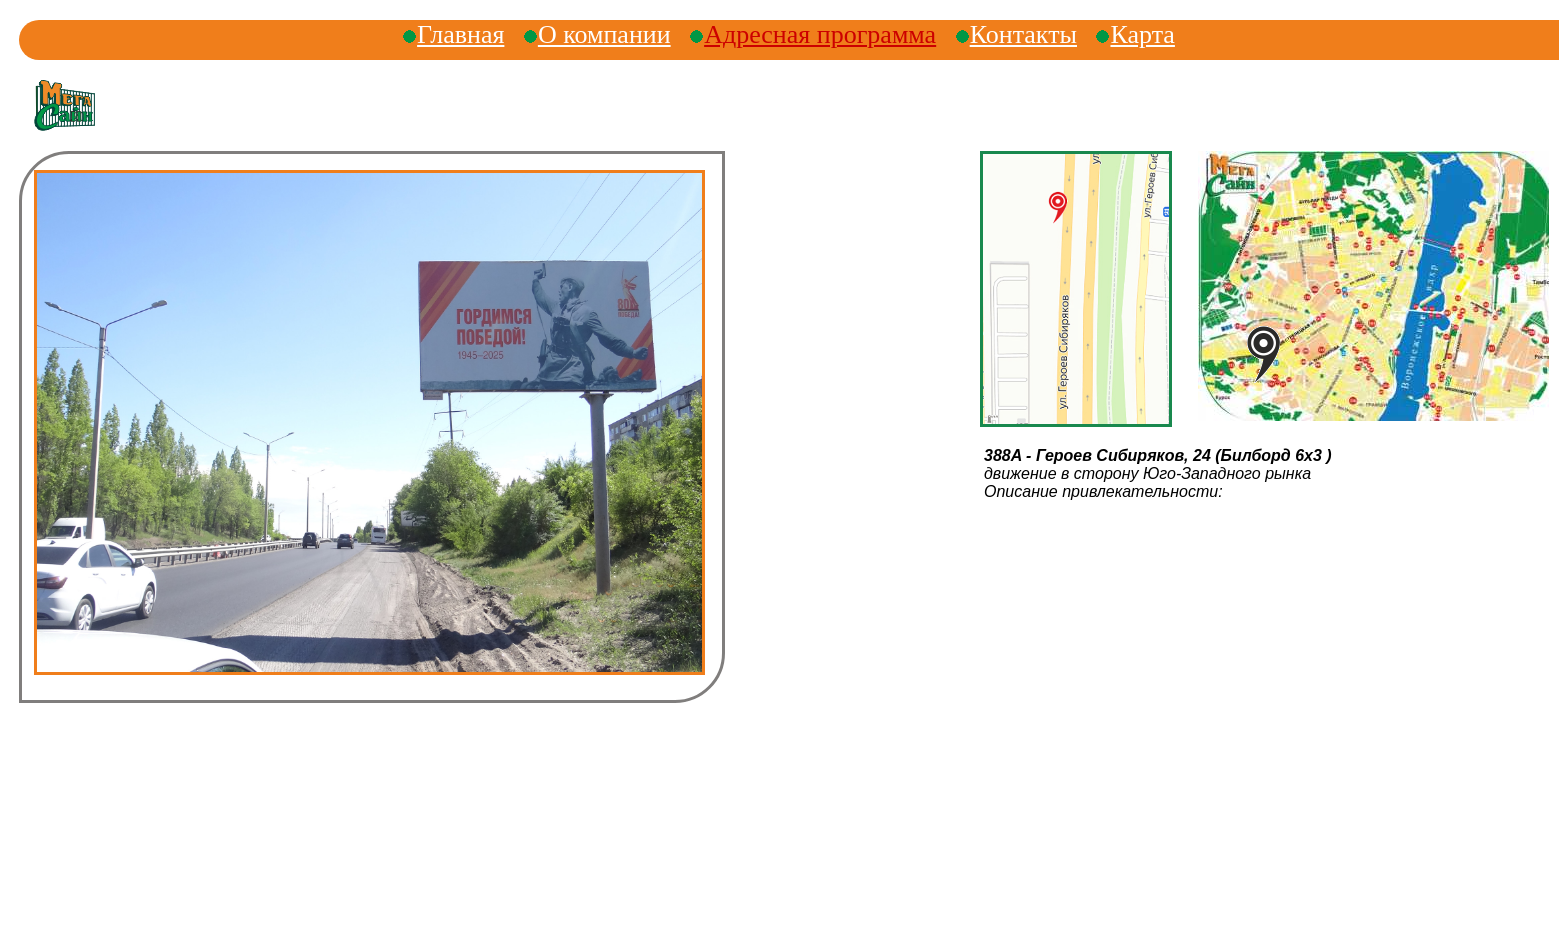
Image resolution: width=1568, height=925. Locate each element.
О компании (604, 34)
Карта (1142, 34)
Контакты (1023, 34)
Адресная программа (820, 34)
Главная (460, 34)
